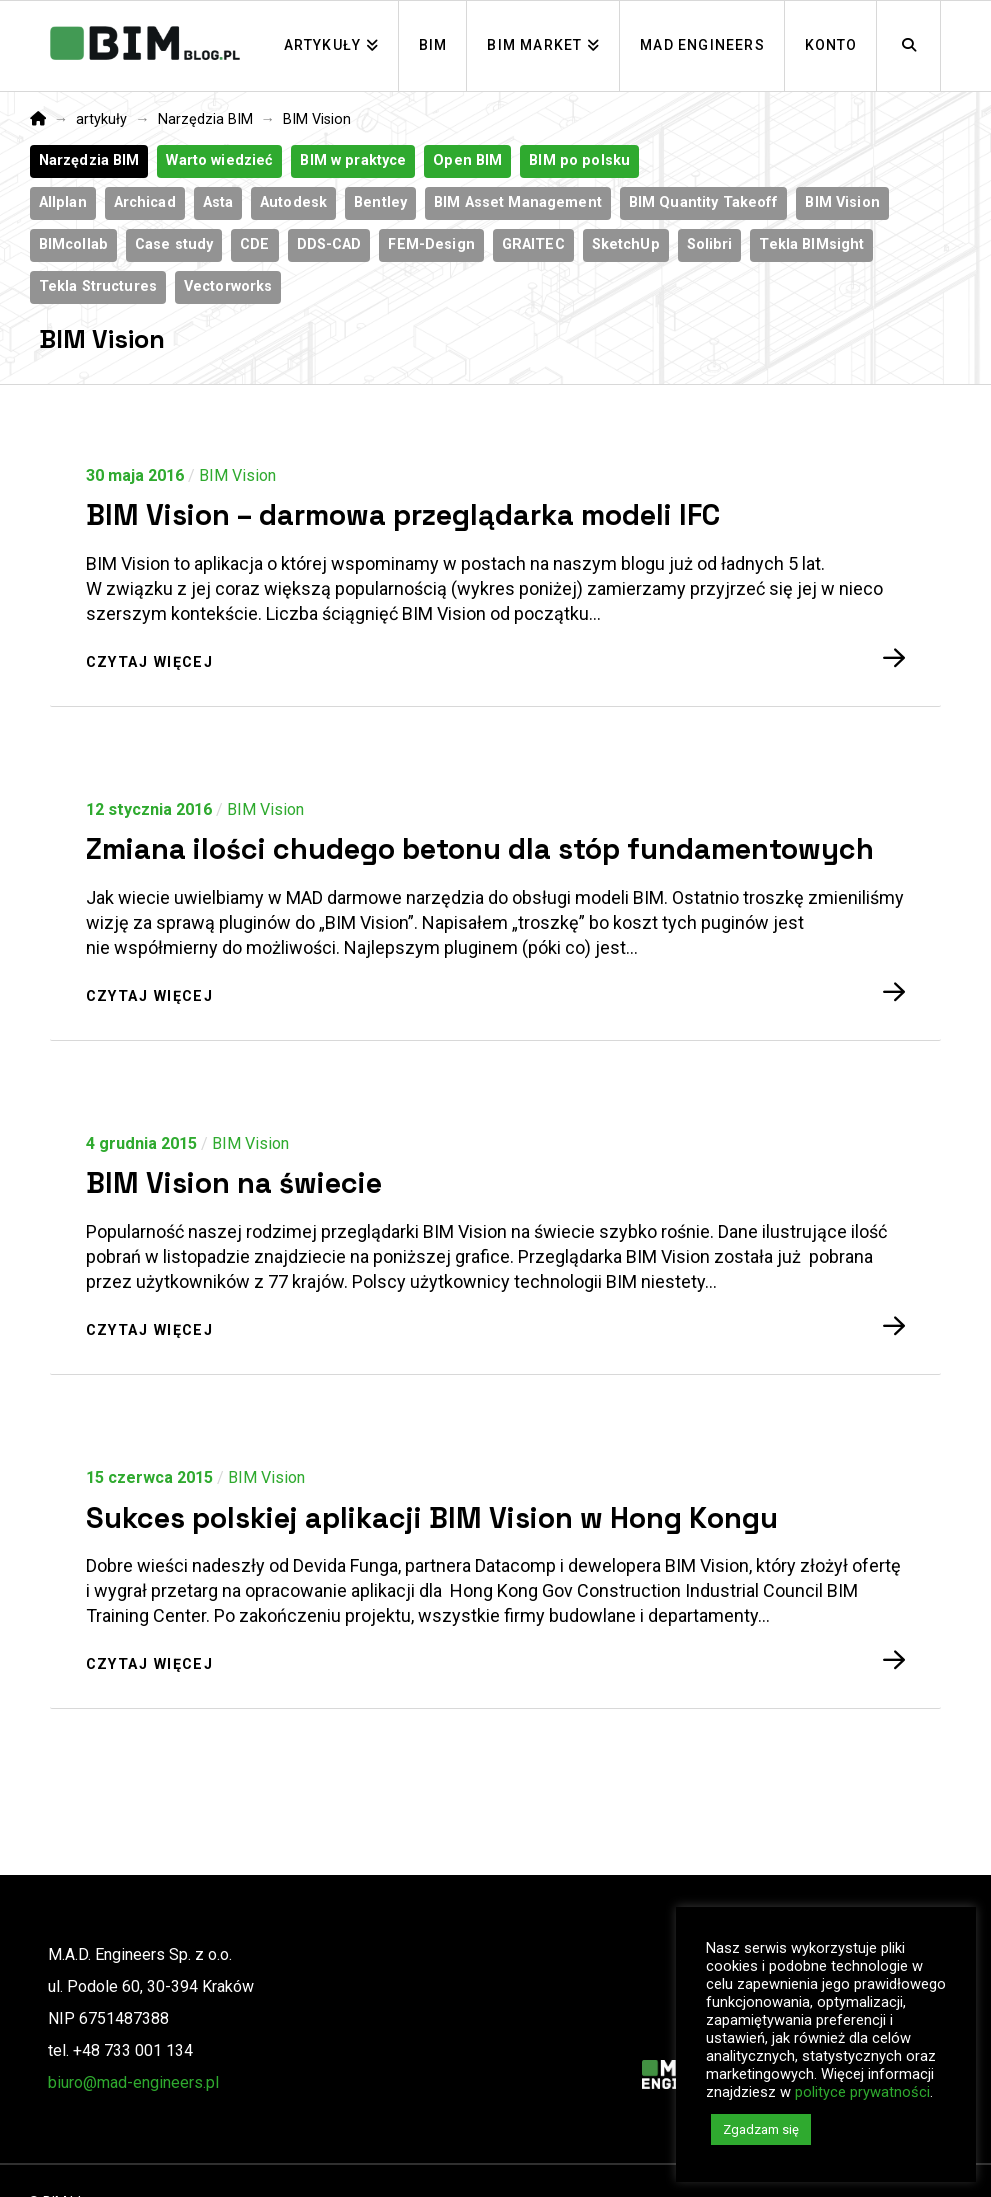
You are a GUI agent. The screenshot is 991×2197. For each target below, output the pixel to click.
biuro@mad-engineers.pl (133, 2082)
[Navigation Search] (909, 46)
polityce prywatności (862, 2092)
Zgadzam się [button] (761, 2129)
